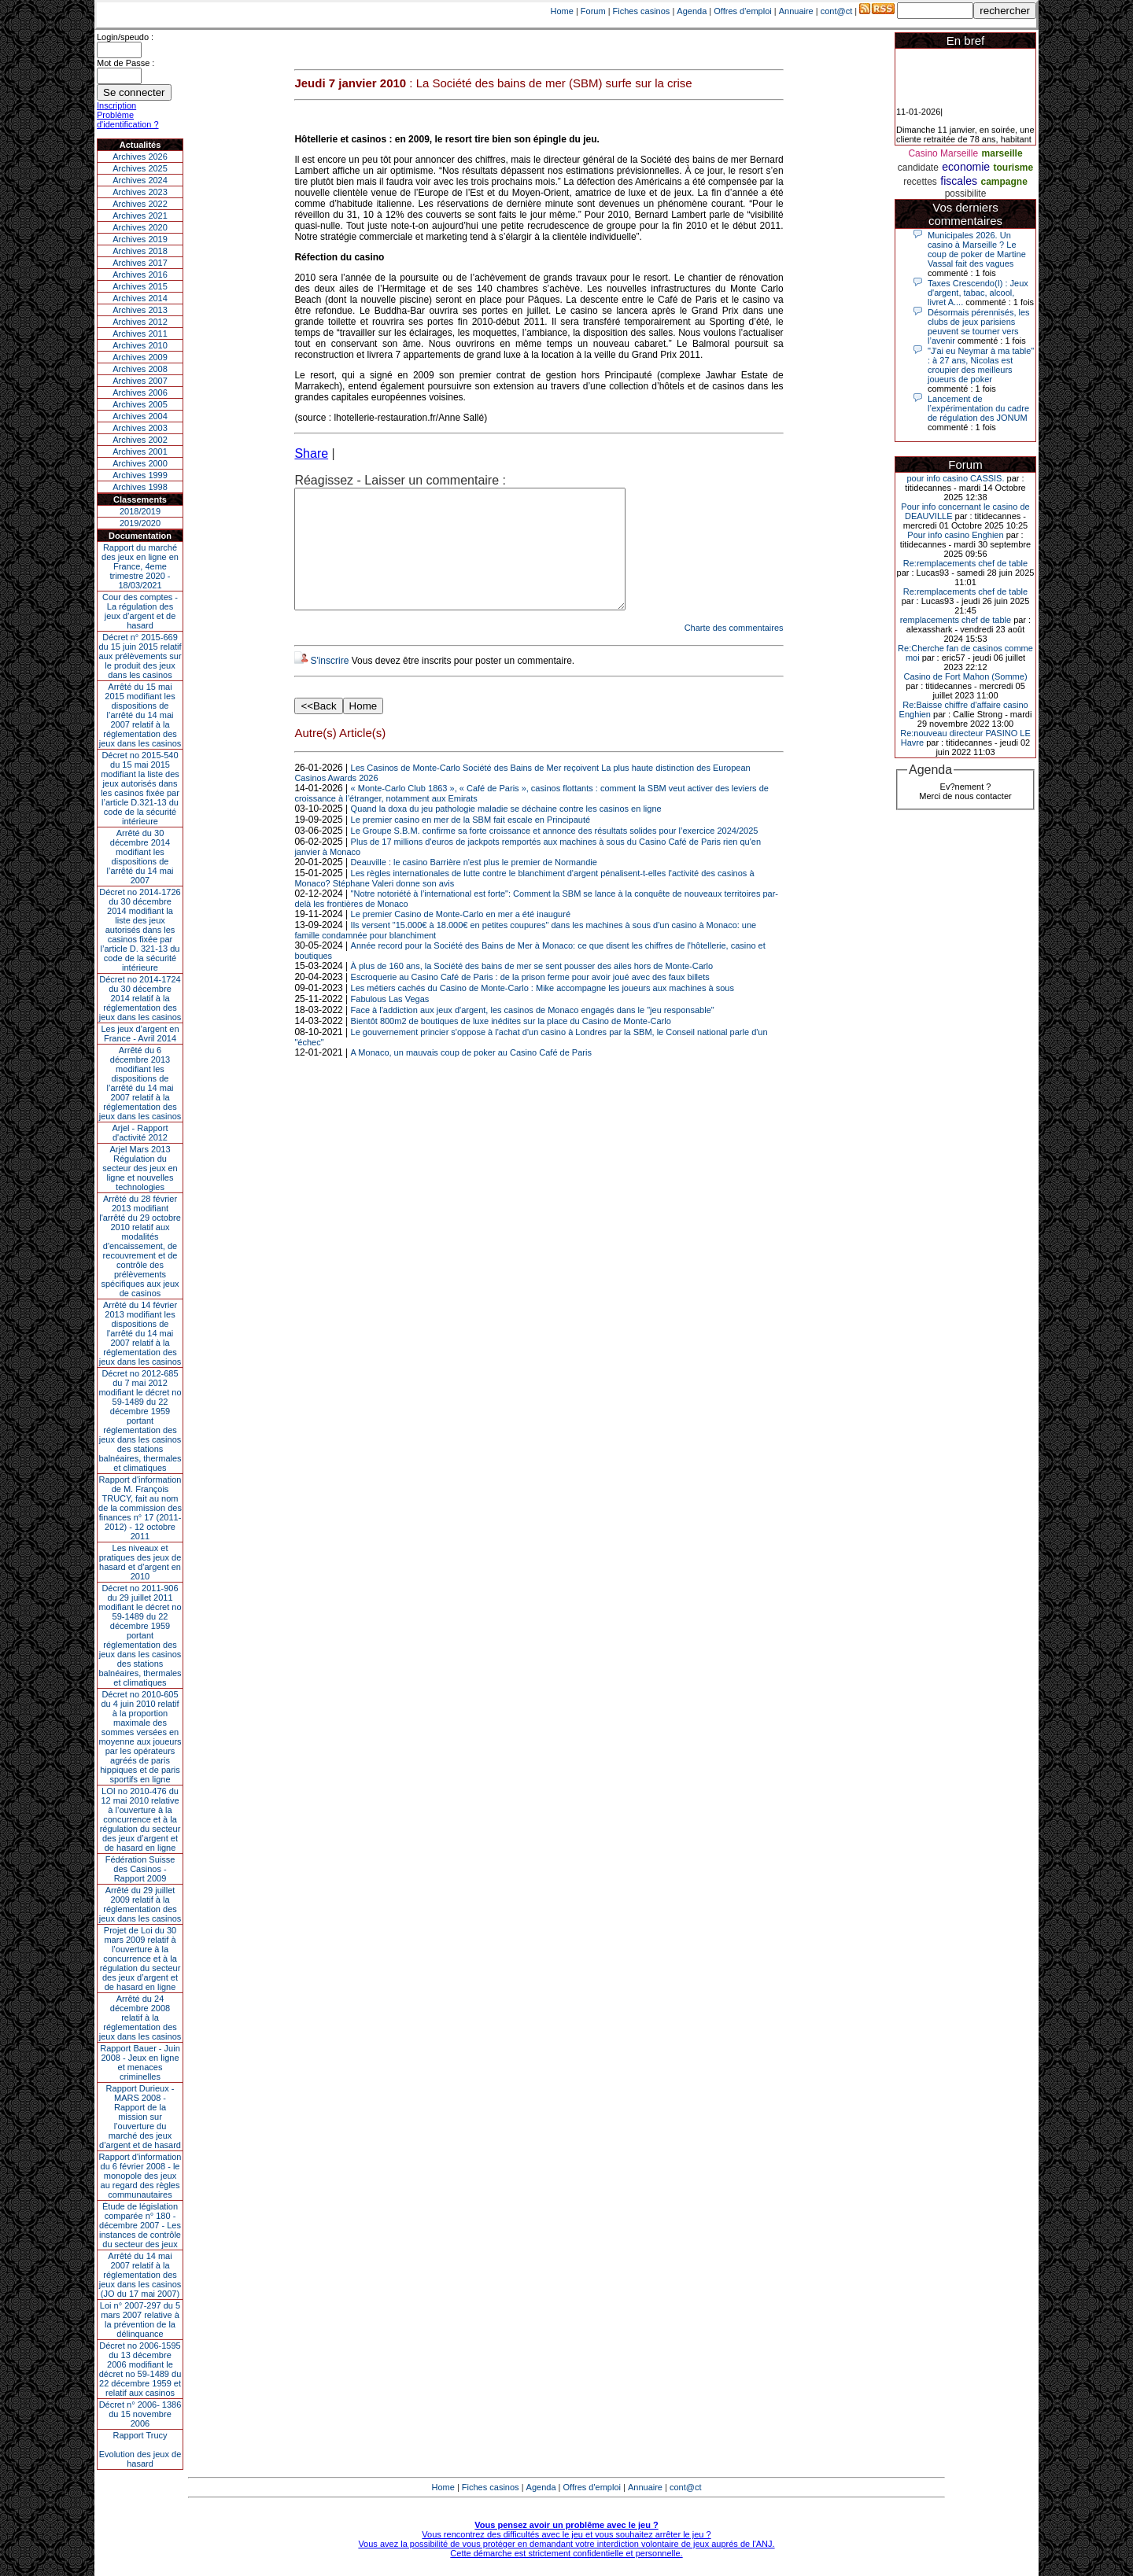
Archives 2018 (140, 251)
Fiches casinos (641, 11)
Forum (593, 11)
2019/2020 (140, 523)
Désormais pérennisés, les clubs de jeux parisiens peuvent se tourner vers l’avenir (979, 326)
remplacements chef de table (955, 620)
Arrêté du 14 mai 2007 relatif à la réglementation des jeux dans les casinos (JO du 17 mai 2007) (140, 2274)
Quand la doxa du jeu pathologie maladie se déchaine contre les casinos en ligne (506, 832)
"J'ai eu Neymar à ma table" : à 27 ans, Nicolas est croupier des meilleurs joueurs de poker (981, 365)
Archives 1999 (140, 475)
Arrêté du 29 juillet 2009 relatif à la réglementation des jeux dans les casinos (140, 1904)
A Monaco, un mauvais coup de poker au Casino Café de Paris (471, 1076)
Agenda (692, 11)
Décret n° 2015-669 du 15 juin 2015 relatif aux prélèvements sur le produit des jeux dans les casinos (139, 656)
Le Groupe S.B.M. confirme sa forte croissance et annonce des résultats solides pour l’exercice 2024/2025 (554, 854)
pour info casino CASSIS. (955, 478)
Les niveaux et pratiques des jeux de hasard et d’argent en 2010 (140, 1562)
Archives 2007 (140, 380)
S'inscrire (329, 684)
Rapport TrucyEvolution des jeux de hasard (140, 2449)
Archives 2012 (140, 321)
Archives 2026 (140, 156)
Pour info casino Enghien (955, 535)
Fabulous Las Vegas (390, 1022)
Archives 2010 (140, 345)
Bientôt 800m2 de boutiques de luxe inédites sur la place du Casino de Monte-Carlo (511, 1044)
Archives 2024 (140, 180)
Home (562, 11)
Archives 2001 (140, 451)
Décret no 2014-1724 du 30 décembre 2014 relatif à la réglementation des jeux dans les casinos (140, 998)
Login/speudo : (125, 37)
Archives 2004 (140, 416)
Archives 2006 (140, 392)
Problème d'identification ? (128, 119)
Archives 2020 (140, 227)
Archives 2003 (140, 428)
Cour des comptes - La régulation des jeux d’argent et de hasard (140, 611)
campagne (1003, 181)
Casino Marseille (943, 153)
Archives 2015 (140, 286)
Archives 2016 (140, 274)
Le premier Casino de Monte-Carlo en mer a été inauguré (460, 937)
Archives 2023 (140, 192)
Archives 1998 (140, 487)
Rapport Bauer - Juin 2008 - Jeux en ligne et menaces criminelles (140, 2062)
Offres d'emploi (742, 11)
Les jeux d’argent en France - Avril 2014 (140, 1033)
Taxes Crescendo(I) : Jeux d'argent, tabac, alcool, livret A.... (978, 292)
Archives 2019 (140, 239)
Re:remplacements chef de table (965, 563)
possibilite (966, 193)
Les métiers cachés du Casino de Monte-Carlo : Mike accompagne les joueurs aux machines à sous (542, 1011)
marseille (1002, 153)
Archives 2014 (140, 298)
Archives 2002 (140, 439)
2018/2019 (140, 511)
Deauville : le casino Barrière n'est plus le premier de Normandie (474, 885)
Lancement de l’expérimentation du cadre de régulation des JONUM (978, 408)
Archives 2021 (140, 215)
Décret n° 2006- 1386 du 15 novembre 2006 (140, 2414)
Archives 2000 (140, 463)
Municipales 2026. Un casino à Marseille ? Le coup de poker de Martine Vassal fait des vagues (977, 249)
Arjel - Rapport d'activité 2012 (140, 1132)
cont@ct (837, 11)
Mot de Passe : (125, 63)
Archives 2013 (140, 310)
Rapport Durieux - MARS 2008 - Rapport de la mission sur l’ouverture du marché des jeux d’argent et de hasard (140, 2117)
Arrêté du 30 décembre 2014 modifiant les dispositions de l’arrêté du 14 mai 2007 (140, 856)
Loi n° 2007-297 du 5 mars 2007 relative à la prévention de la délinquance (140, 2319)
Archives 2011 (140, 333)
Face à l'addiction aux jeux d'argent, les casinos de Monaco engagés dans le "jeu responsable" (532, 1033)
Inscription (116, 105)
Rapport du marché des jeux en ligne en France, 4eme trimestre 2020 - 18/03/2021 (140, 566)
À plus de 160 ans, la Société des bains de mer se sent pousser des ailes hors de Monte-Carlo (532, 989)
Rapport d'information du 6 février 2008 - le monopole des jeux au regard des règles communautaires (140, 2175)
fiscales (958, 181)
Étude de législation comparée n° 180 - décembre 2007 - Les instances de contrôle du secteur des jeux (140, 2225)
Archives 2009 (140, 357)
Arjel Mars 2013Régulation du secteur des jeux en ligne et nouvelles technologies (139, 1168)
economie (966, 166)
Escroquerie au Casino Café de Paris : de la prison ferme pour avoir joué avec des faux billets (530, 1000)
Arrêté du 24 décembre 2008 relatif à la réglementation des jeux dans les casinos (140, 2017)
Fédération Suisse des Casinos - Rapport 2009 (140, 1869)
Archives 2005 (140, 404)
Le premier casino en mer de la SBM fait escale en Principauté (471, 843)
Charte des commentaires (734, 651)
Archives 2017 (140, 262)
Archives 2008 (140, 369)
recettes (920, 181)
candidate (918, 167)
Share (311, 453)
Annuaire (796, 11)
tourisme (1013, 167)
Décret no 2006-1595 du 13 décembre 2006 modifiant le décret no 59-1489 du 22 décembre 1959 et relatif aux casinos (140, 2369)
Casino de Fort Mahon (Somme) (965, 676)
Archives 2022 (140, 203)
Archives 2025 (140, 168)
